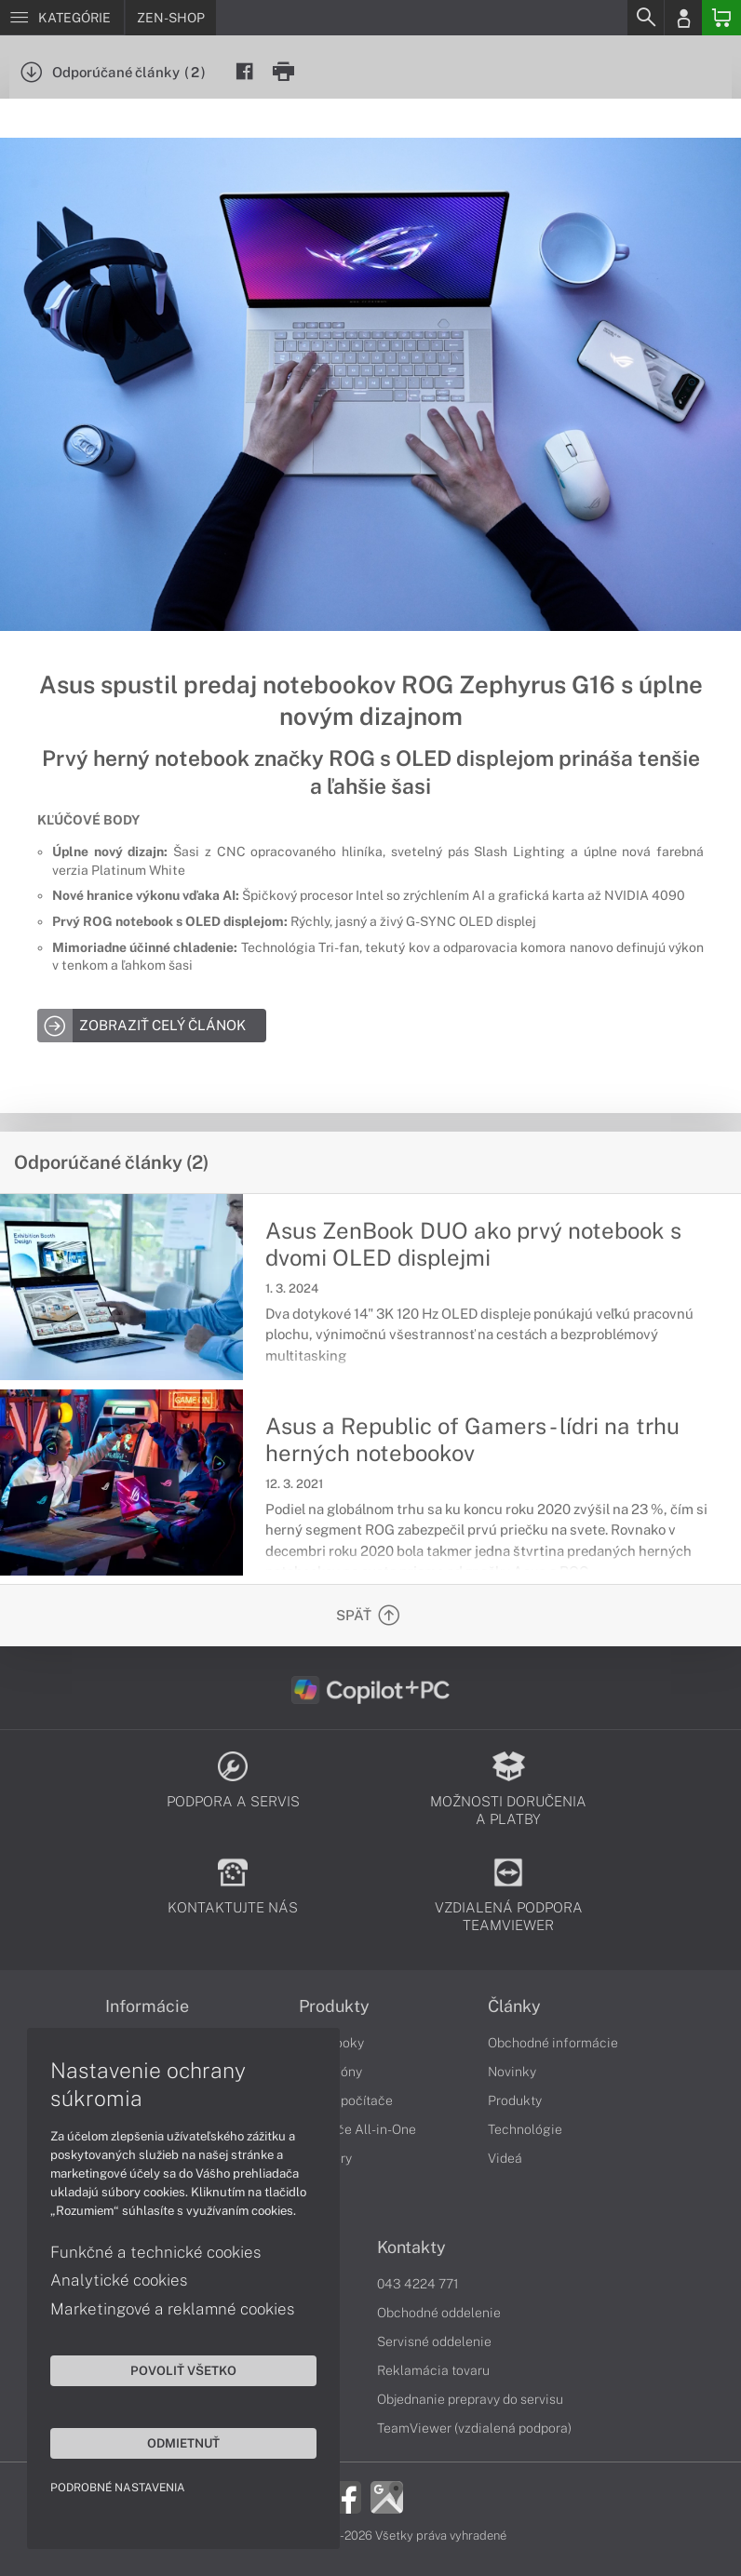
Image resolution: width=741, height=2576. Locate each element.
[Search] (645, 17)
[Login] (683, 17)
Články (514, 2006)
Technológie (525, 2129)
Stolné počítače (346, 2100)
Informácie (147, 2006)
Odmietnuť (177, 2442)
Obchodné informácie (553, 2042)
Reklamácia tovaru (433, 2370)
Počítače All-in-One (357, 2129)
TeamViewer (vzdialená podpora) (474, 2428)
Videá (505, 2158)
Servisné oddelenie (434, 2341)
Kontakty (411, 2247)
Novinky (512, 2071)
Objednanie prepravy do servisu (470, 2399)
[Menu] (62, 17)
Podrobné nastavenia (118, 2486)
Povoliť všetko (177, 2369)
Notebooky (331, 2042)
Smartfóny (330, 2071)
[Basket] (721, 17)
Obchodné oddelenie (439, 2312)
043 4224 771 (418, 2283)
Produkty (334, 2006)
